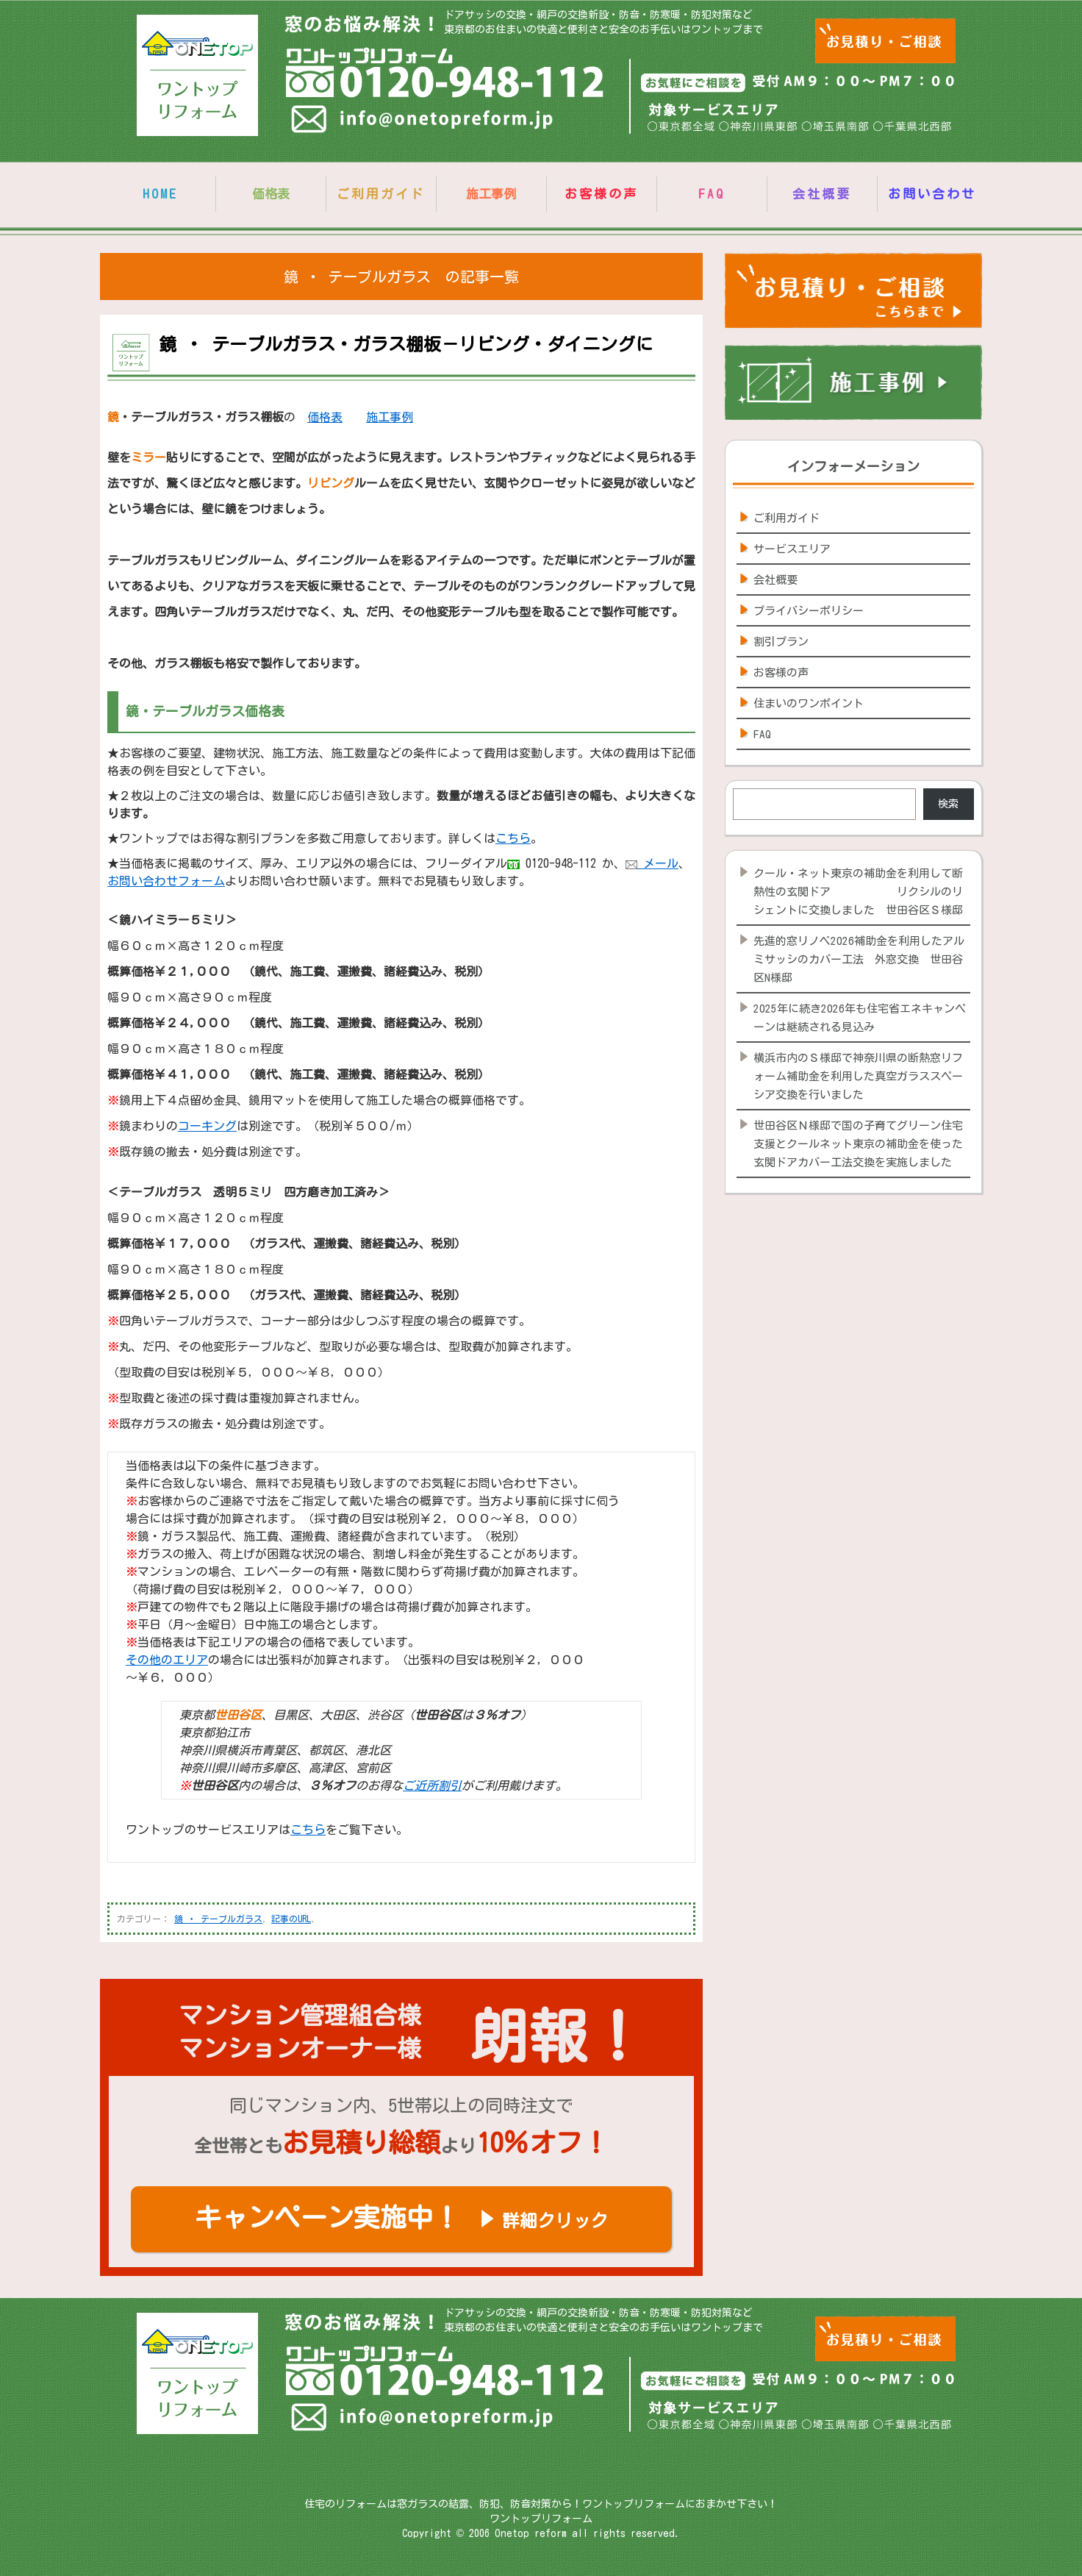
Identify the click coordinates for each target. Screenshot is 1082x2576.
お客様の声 (601, 194)
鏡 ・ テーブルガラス (218, 1918)
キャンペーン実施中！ (401, 2217)
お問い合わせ (932, 194)
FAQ (711, 194)
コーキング (207, 1126)
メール (652, 863)
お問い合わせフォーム (166, 881)
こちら (513, 838)
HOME (160, 194)
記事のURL (291, 1918)
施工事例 (389, 417)
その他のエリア (167, 1660)
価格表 (325, 417)
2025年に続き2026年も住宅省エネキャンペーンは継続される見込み (859, 1017)
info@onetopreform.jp (423, 122)
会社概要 (821, 194)
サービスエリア (792, 548)
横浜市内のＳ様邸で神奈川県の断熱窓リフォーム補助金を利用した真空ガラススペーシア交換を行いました (858, 1076)
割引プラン (781, 641)
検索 (948, 804)
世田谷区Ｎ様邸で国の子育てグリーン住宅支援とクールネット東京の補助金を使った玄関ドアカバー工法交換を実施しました (858, 1144)
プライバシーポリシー (808, 610)
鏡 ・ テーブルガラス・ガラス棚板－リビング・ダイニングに (406, 344)
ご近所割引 (432, 1785)
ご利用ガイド (381, 194)
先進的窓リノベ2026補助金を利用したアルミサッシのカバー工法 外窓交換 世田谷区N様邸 (858, 959)
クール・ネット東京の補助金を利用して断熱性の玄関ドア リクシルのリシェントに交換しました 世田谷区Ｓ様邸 (858, 892)
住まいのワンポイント (808, 703)
